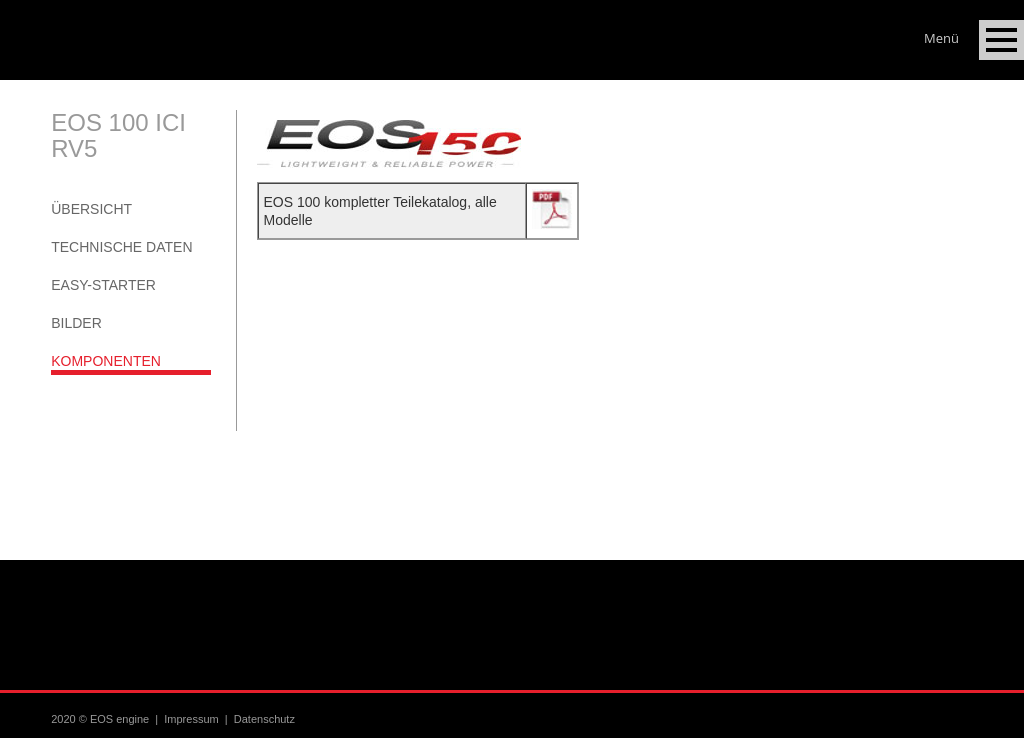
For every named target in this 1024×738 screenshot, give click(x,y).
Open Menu (1001, 40)
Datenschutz (264, 719)
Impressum (191, 719)
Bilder (76, 323)
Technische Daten (121, 247)
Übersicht (91, 209)
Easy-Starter (103, 285)
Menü (941, 34)
